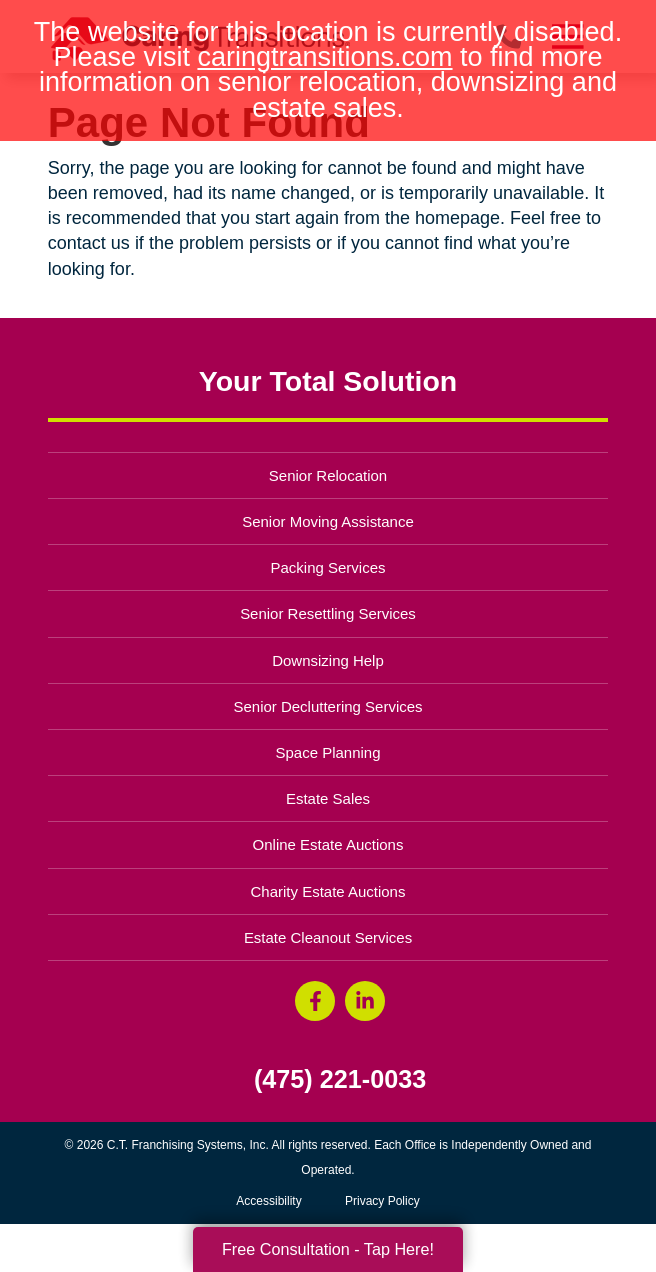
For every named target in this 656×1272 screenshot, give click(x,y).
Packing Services (328, 567)
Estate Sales (328, 798)
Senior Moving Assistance (328, 521)
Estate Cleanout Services (328, 937)
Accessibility (268, 1201)
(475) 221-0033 (340, 1079)
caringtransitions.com (324, 57)
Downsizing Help (328, 660)
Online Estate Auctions (328, 844)
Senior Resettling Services (328, 613)
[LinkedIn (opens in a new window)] (365, 1001)
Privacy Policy (382, 1201)
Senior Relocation (328, 475)
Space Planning (328, 752)
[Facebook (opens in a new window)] (315, 1001)
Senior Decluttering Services (327, 706)
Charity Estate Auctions (328, 891)
